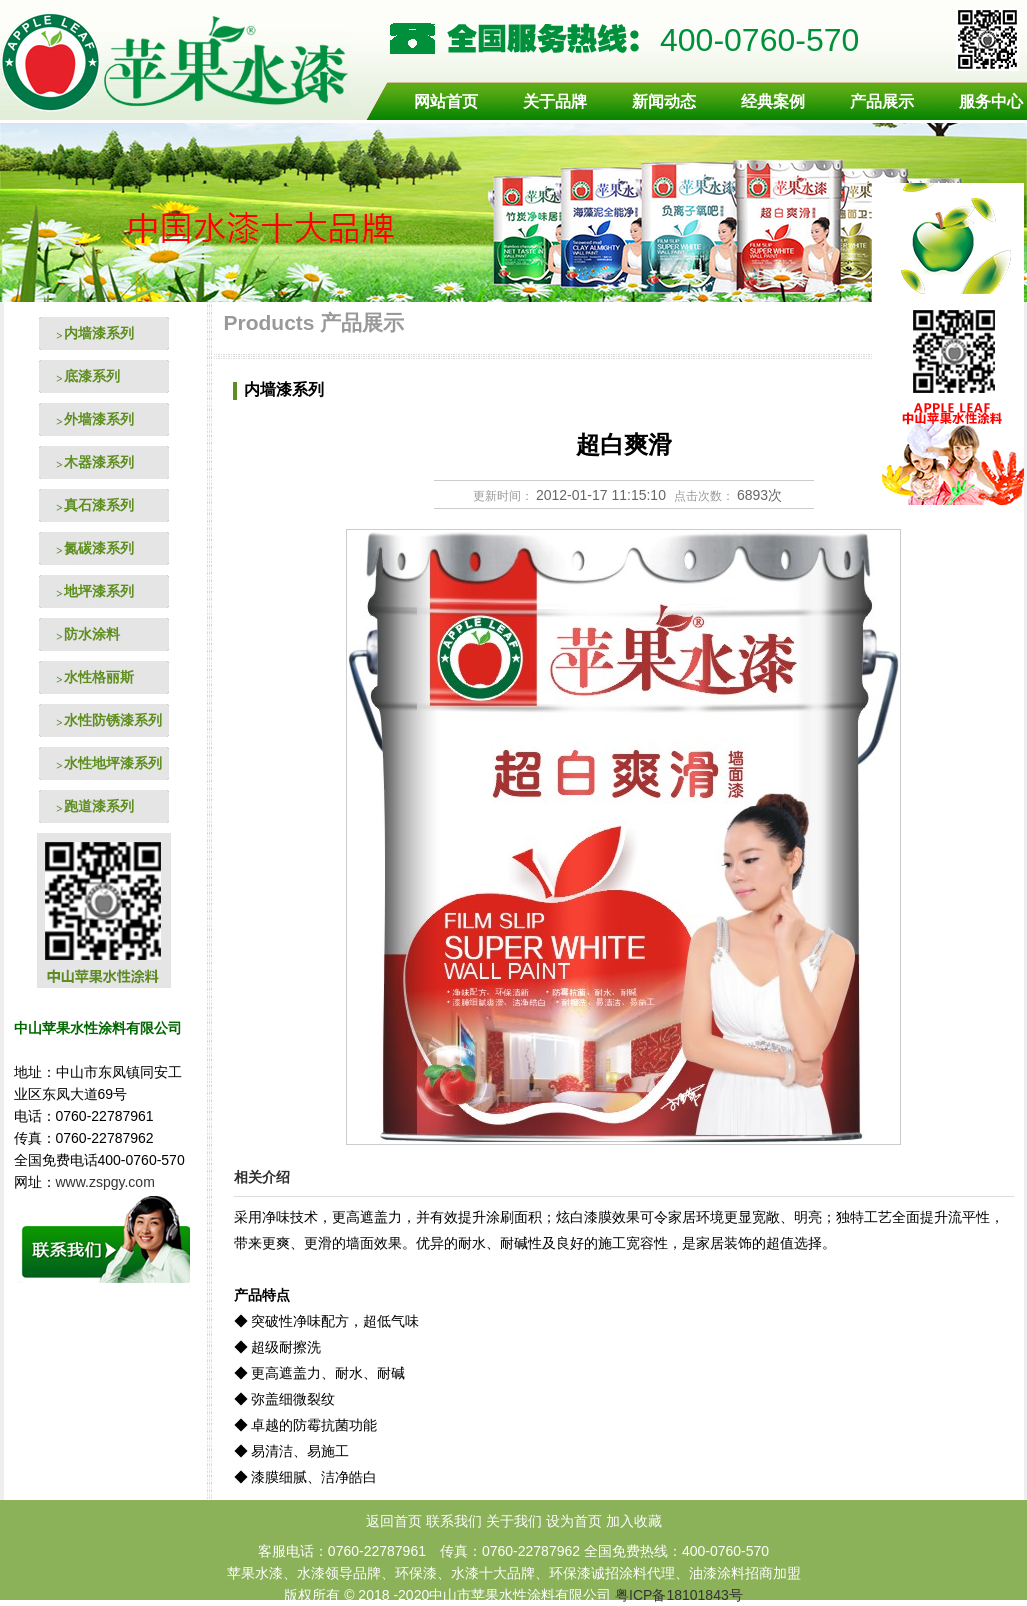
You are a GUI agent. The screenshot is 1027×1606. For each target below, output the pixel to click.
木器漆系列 (99, 462)
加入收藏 (634, 1521)
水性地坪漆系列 (113, 763)
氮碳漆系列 (99, 548)
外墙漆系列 (99, 419)
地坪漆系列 (99, 591)
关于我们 (514, 1521)
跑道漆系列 (99, 806)
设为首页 (574, 1521)
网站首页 (446, 101)
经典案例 (773, 101)
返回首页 (394, 1521)
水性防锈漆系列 (113, 720)
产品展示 (882, 101)
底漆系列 (92, 376)
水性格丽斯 (99, 677)
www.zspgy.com (107, 1182)
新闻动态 (664, 101)
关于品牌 (555, 101)
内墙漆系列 (99, 333)
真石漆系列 (99, 505)
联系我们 (454, 1521)
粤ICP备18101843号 (679, 1595)
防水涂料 (92, 634)
